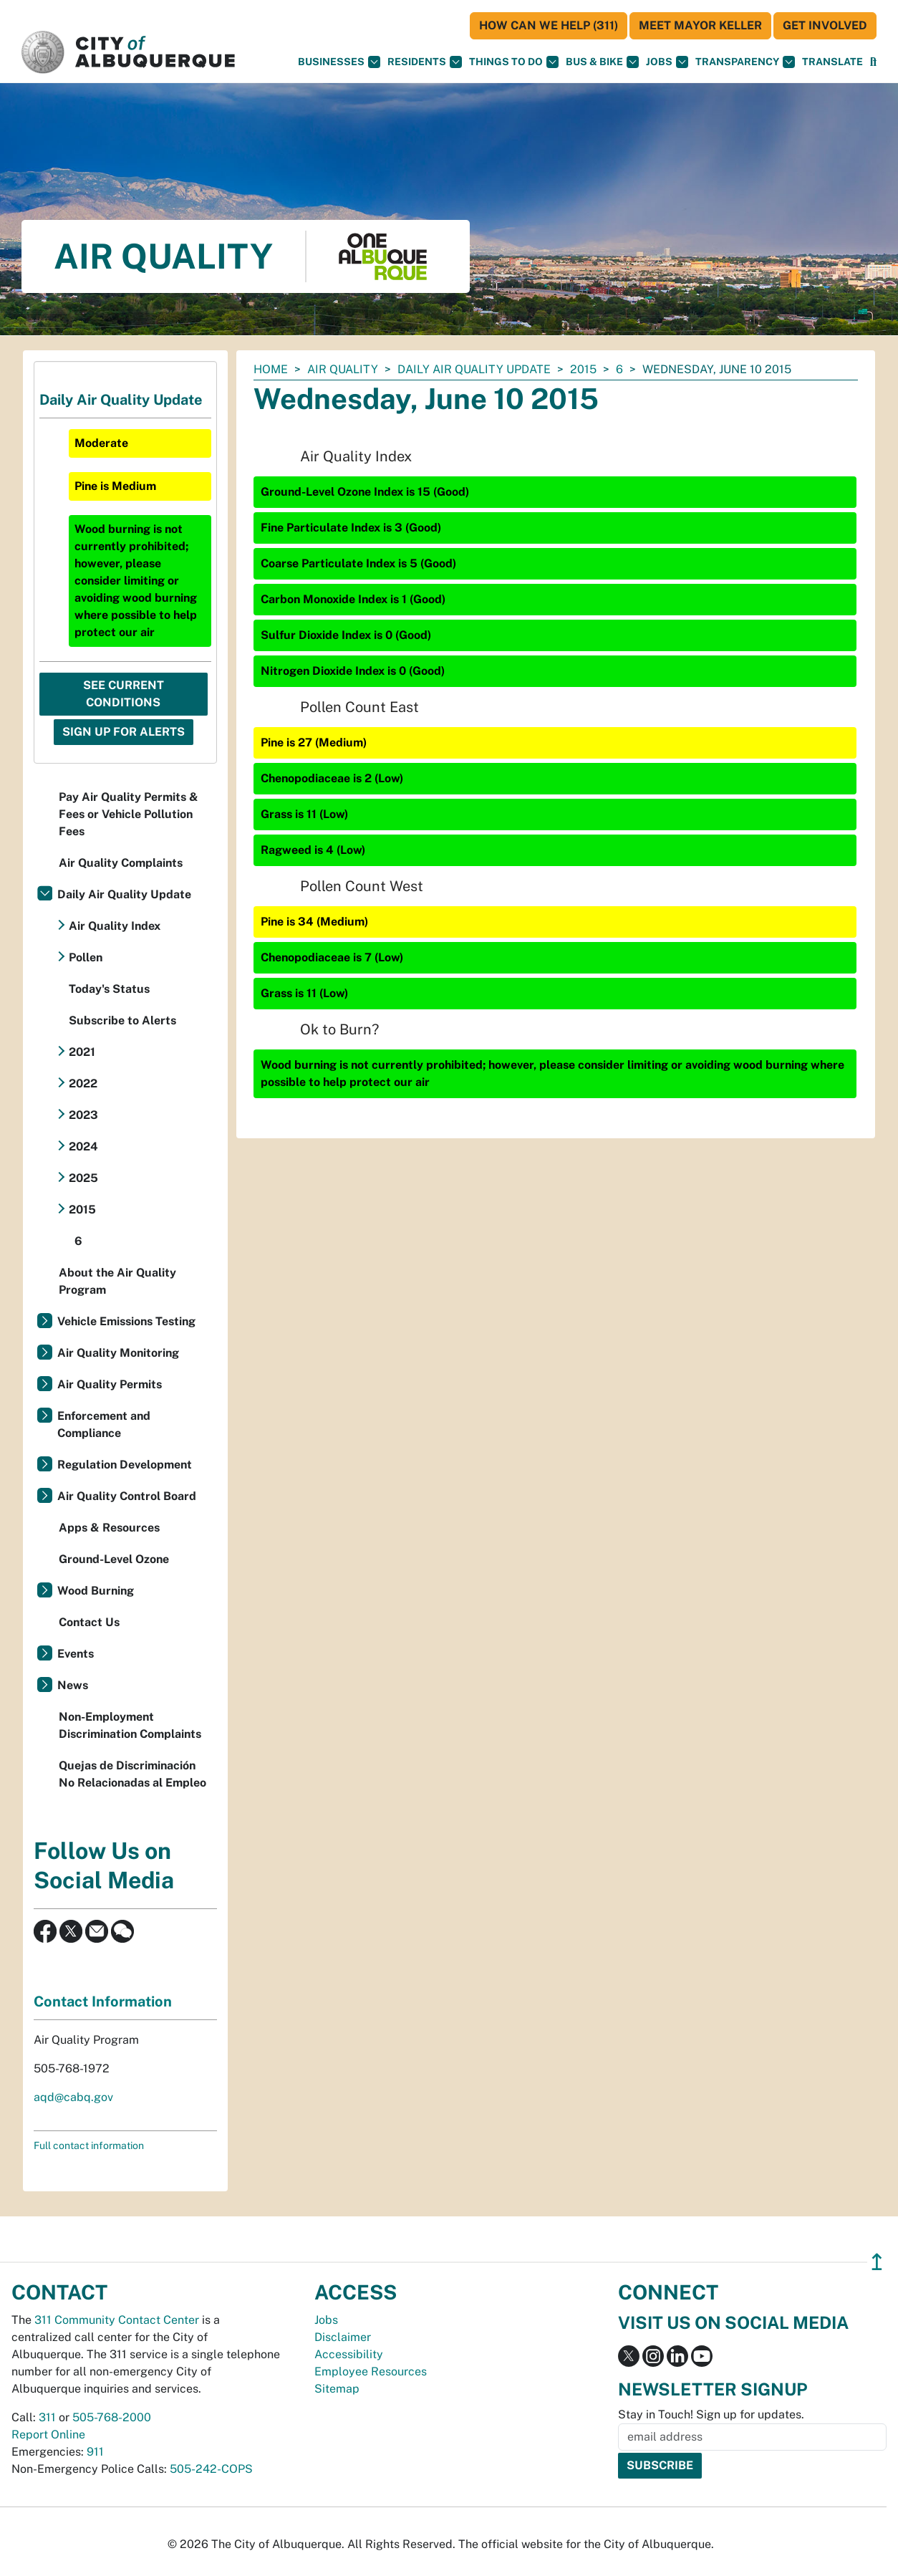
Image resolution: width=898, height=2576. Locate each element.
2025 (83, 1178)
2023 (83, 1115)
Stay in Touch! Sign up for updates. (711, 2414)
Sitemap (336, 2388)
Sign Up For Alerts (123, 732)
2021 (82, 1052)
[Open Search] (873, 62)
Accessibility (348, 2354)
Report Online (48, 2434)
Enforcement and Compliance (103, 1424)
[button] (832, 62)
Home (271, 369)
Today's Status (109, 989)
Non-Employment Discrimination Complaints (130, 1725)
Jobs (667, 62)
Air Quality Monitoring (118, 1353)
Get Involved (825, 25)
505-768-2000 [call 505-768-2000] (111, 2417)
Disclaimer (342, 2337)
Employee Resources (370, 2371)
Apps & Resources (109, 1527)
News (72, 1685)
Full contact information (89, 2145)
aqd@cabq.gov (73, 2097)
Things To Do (514, 62)
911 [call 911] (95, 2452)
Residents (424, 62)
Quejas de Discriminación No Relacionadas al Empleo (132, 1774)
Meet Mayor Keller (700, 25)
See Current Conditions (123, 693)
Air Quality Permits (109, 1384)
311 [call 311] (47, 2417)
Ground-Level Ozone (114, 1559)
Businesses (339, 62)
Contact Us (89, 1622)
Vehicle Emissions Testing (126, 1321)
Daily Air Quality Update (474, 369)
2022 (83, 1083)
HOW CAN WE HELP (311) (548, 25)
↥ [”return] (877, 2262)
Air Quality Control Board (126, 1496)
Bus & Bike (602, 62)
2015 (583, 369)
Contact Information (103, 2001)
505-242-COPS (211, 2469)
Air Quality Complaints (121, 863)
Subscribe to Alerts (122, 1020)
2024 (83, 1146)
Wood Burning (95, 1590)
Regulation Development (124, 1464)
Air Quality (342, 369)
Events (75, 1654)
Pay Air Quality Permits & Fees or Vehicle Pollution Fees (128, 814)
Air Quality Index (114, 926)
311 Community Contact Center (116, 2320)
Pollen (85, 957)
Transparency (745, 62)
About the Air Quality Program (117, 1281)
